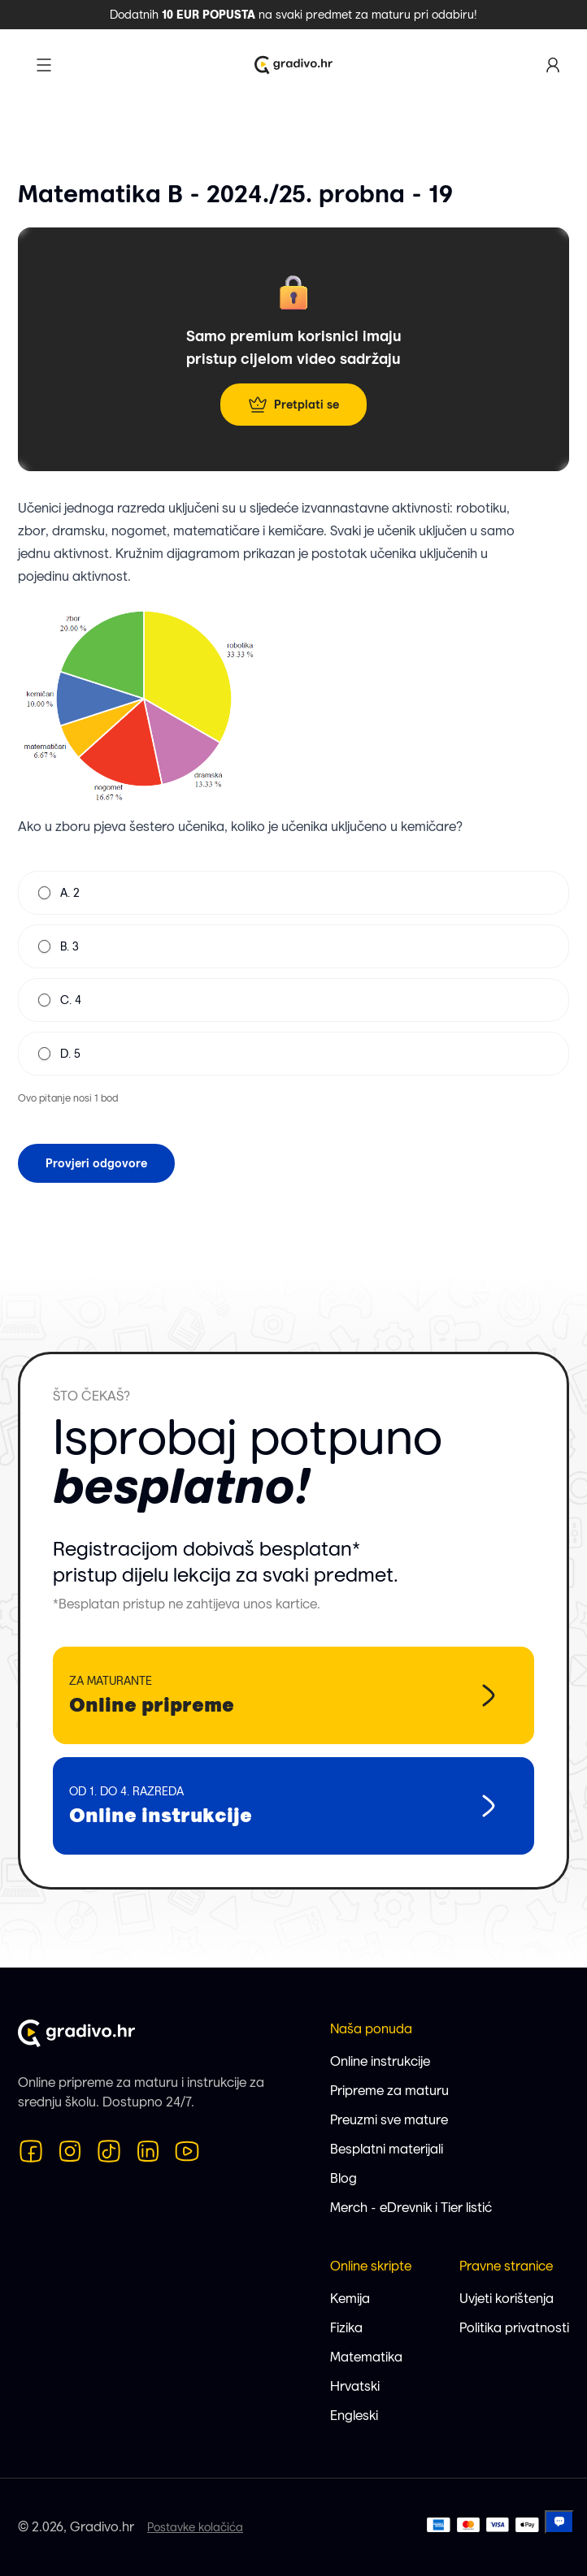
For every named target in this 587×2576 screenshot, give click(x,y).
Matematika (366, 2357)
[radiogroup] (293, 973)
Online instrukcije (380, 2061)
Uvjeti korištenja (506, 2298)
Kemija (350, 2298)
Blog (343, 2178)
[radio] (44, 892)
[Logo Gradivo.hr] (293, 65)
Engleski (354, 2415)
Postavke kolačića (195, 2527)
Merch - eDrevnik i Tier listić (411, 2207)
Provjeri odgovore (96, 1163)
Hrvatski (355, 2386)
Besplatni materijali (386, 2149)
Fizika (346, 2327)
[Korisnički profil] (553, 65)
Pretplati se (293, 404)
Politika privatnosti (514, 2327)
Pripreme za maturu (389, 2090)
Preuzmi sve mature (389, 2119)
